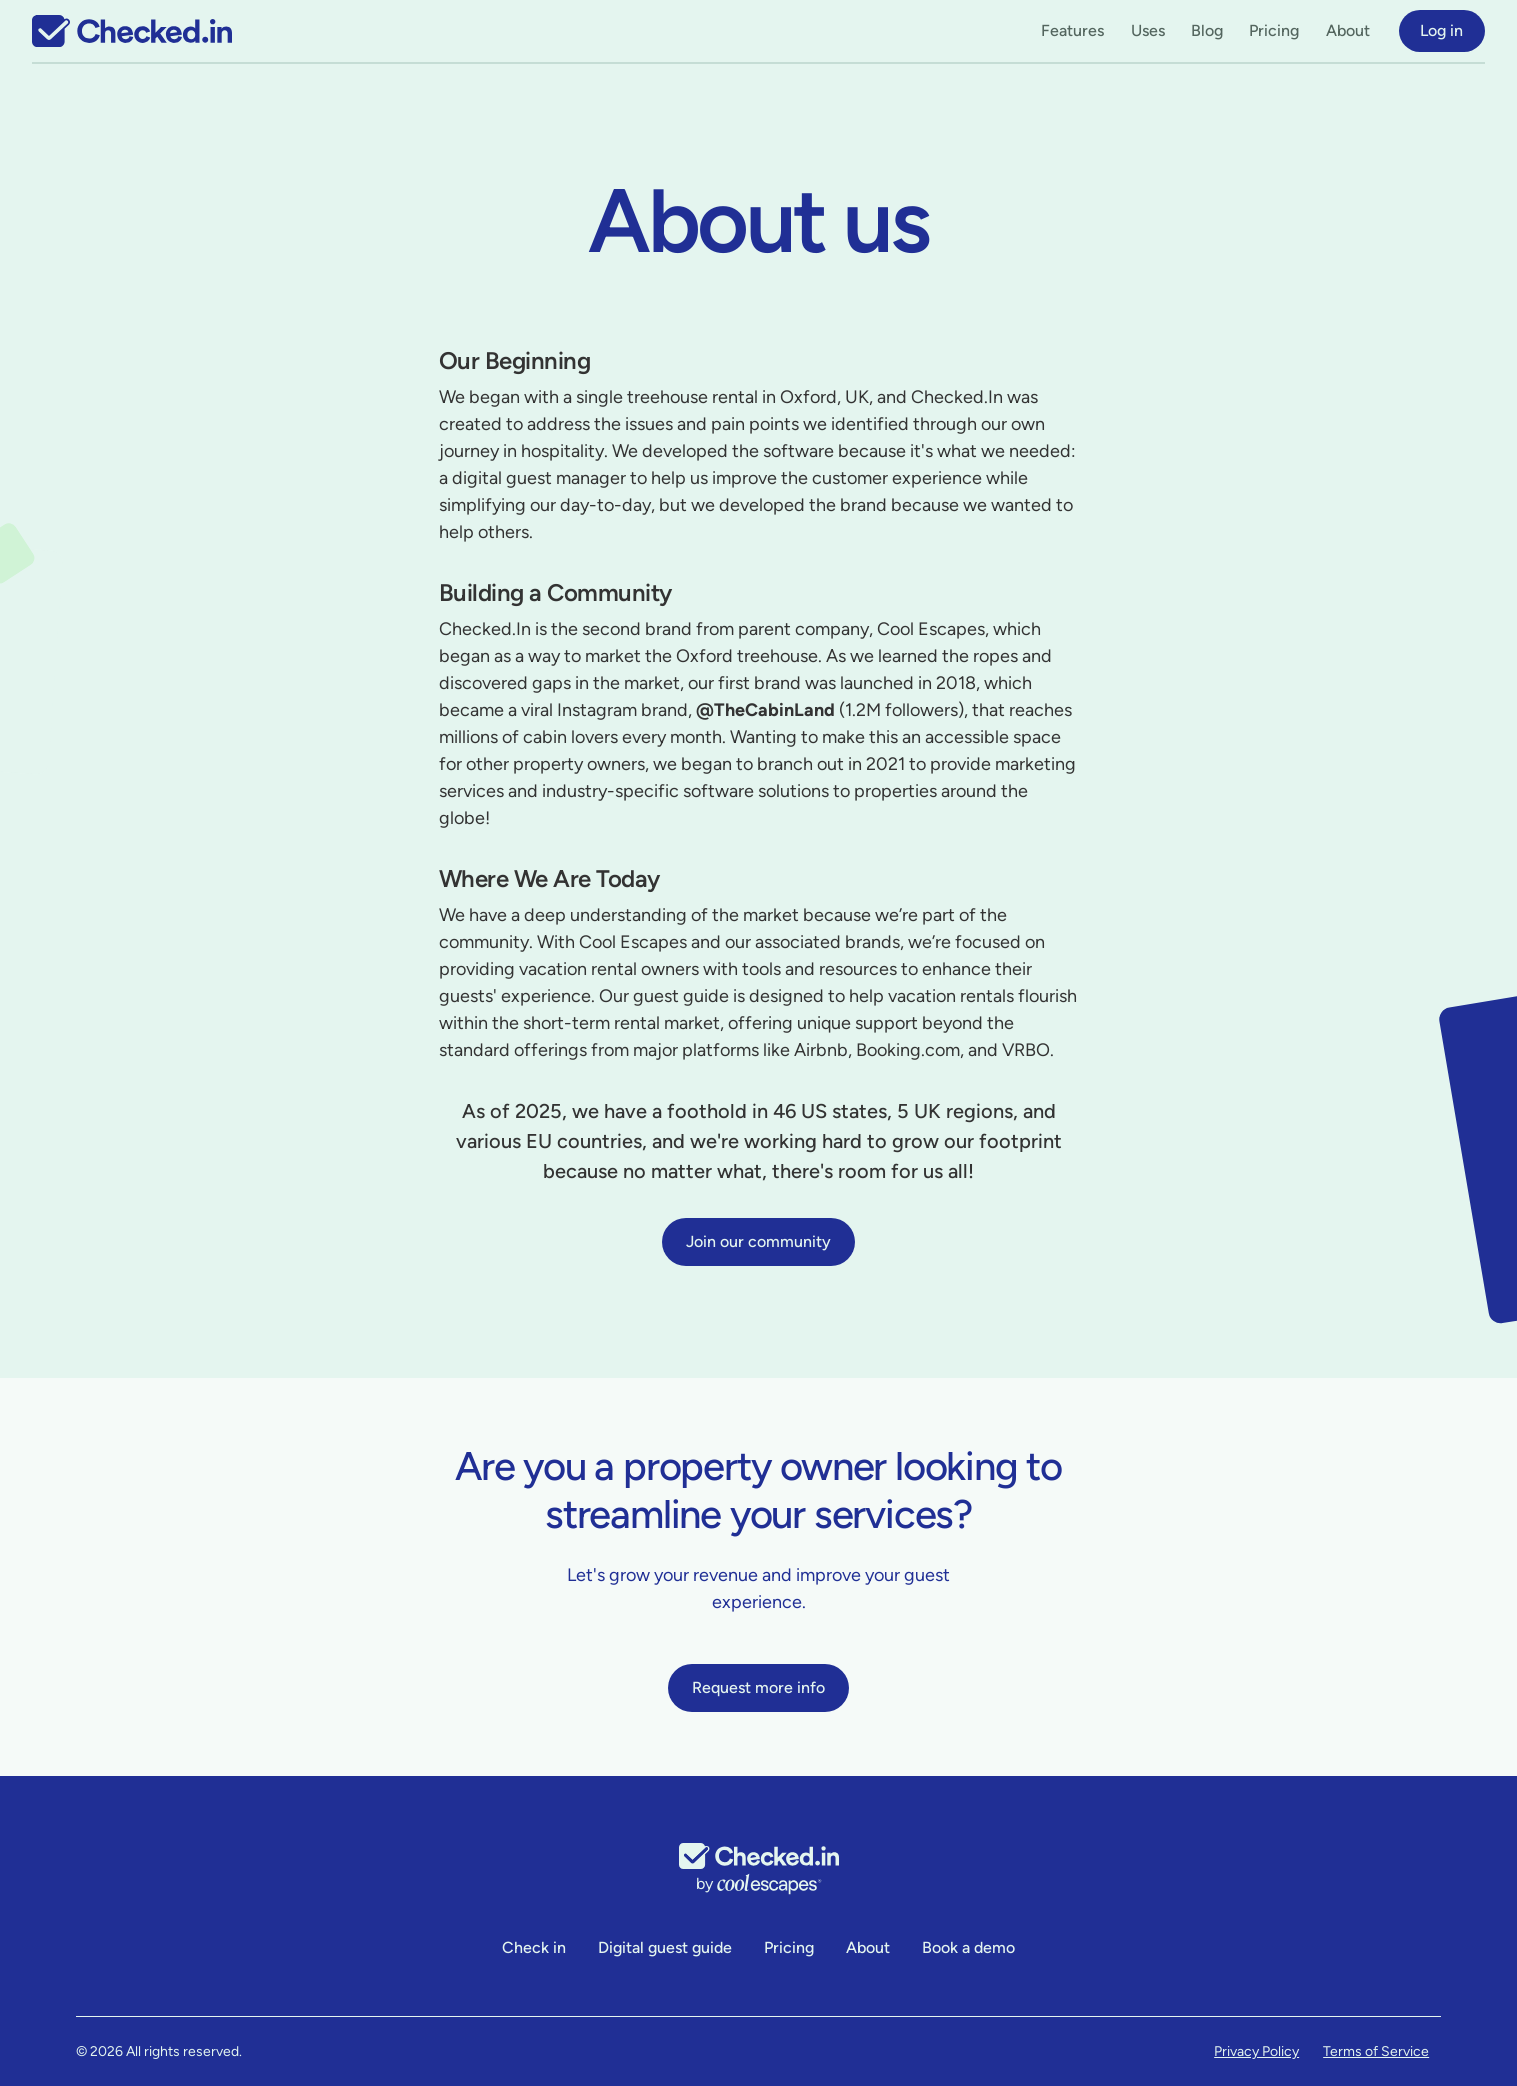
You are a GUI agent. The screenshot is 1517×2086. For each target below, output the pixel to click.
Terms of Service (1376, 2051)
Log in (1441, 30)
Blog (1207, 30)
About (1348, 30)
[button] (1072, 31)
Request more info (758, 1687)
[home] (132, 31)
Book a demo (968, 1947)
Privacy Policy (1256, 2051)
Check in (534, 1947)
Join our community (758, 1241)
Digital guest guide (665, 1947)
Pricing (1274, 30)
